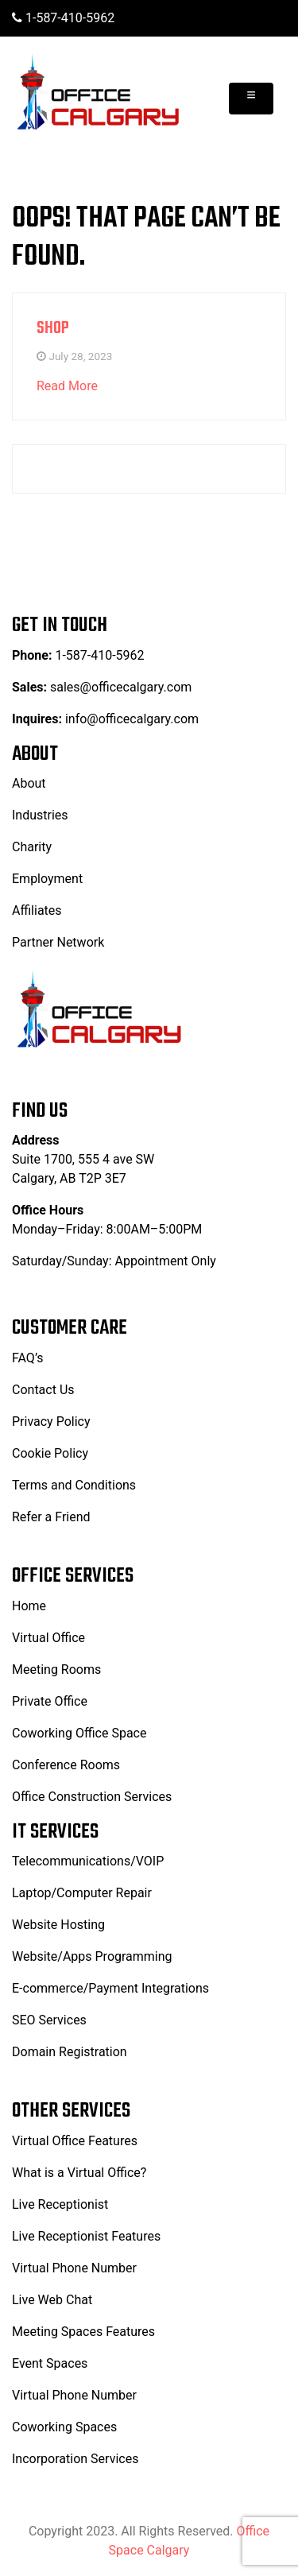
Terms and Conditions (74, 1485)
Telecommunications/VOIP (88, 1861)
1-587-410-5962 (63, 17)
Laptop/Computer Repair (82, 1892)
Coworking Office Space (79, 1733)
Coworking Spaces (64, 2427)
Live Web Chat (52, 2299)
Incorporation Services (75, 2458)
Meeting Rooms (56, 1669)
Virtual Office (48, 1637)
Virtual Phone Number (74, 2268)
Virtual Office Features (74, 2140)
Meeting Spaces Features (83, 2331)
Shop (53, 328)
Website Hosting (58, 1924)
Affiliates (37, 910)
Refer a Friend (51, 1516)
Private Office (49, 1701)
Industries (40, 815)
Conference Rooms (66, 1764)
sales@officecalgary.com (119, 687)
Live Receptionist (60, 2204)
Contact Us (43, 1389)
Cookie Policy (50, 1453)
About (29, 783)
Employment (47, 878)
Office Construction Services (92, 1796)
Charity (32, 846)
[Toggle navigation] (251, 98)
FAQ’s (27, 1357)
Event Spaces (49, 2363)
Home (29, 1605)
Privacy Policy (51, 1421)
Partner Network (58, 942)
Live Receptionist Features (86, 2236)
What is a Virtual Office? (79, 2172)
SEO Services (49, 2020)
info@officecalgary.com (132, 718)
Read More (67, 385)
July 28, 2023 (80, 356)
